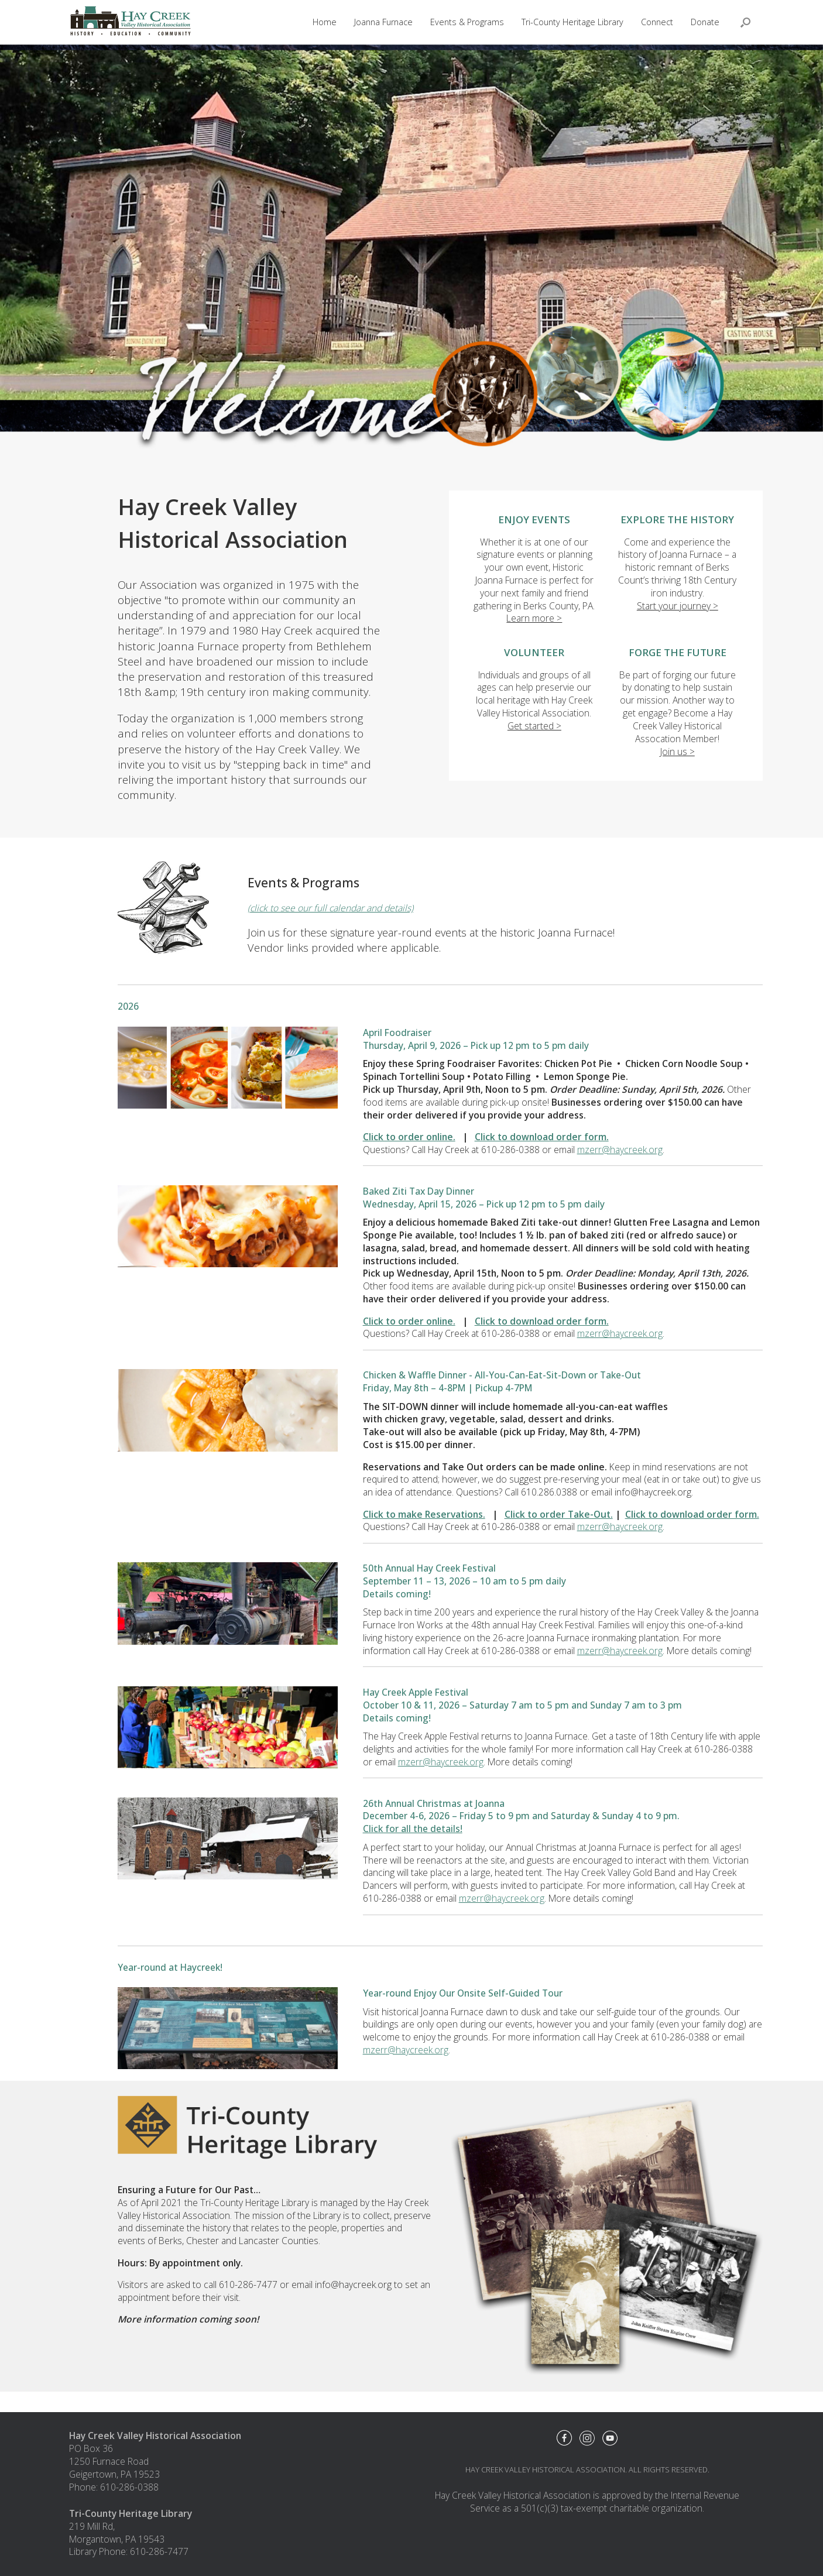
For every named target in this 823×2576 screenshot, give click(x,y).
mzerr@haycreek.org (620, 1149)
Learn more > (534, 618)
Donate (705, 22)
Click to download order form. (542, 1136)
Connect (657, 22)
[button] (745, 22)
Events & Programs (467, 22)
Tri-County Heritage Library (572, 22)
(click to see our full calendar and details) (330, 907)
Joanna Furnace (383, 22)
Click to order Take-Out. (559, 1514)
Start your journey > (677, 605)
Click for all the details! (412, 1828)
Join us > (677, 751)
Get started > (534, 725)
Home (325, 22)
